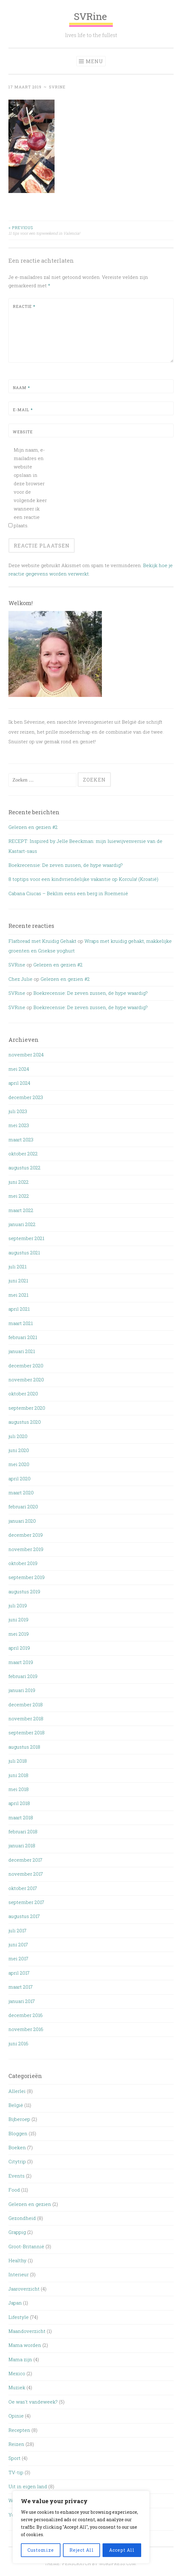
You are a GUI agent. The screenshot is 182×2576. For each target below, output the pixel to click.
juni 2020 (18, 1450)
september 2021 (26, 1238)
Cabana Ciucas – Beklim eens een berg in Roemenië (68, 893)
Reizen (16, 2444)
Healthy (17, 2260)
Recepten (19, 2430)
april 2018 (19, 1803)
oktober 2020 (23, 1393)
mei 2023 (18, 1125)
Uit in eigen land (27, 2486)
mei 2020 (18, 1464)
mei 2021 (18, 1295)
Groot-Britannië (26, 2246)
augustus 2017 (24, 1916)
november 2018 (25, 1718)
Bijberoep (19, 2119)
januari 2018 (21, 1845)
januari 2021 (21, 1351)
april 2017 (19, 1973)
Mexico (16, 2373)
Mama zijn (20, 2359)
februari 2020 (23, 1506)
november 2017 (25, 1874)
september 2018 (26, 1732)
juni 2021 (18, 1280)
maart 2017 (20, 1987)
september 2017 (26, 1902)
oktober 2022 (23, 1153)
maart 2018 (20, 1817)
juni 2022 (18, 1182)
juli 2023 (17, 1111)
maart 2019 (20, 1662)
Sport (14, 2458)
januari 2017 (21, 2001)
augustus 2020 (24, 1422)
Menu (94, 61)
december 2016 (25, 2015)
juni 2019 (18, 1619)
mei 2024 (18, 1069)
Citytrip (17, 2161)
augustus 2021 (24, 1252)
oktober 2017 (22, 1888)
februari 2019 (22, 1676)
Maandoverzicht (27, 2331)
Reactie (24, 306)
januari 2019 (21, 1690)
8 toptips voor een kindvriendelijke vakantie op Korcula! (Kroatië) (83, 879)
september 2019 (26, 1577)
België (15, 2105)
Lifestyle (18, 2317)
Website (23, 431)
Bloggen (17, 2133)
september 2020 (26, 1408)
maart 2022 (20, 1210)
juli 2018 (17, 1761)
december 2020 (25, 1365)
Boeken (17, 2147)
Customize (40, 2550)
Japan (15, 2303)
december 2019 (25, 1535)
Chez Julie (20, 979)
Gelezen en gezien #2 (33, 827)
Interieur (18, 2274)
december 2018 (25, 1704)
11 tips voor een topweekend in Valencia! (49, 230)
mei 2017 (18, 1958)
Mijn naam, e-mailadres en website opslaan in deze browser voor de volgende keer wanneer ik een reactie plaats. (30, 488)
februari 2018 (22, 1831)
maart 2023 (20, 1139)
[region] (81, 2527)
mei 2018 (18, 1789)
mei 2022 (18, 1196)
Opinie (16, 2416)
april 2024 (19, 1083)
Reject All (81, 2550)
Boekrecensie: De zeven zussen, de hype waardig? (65, 865)
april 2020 (19, 1478)
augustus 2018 (24, 1747)
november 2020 (26, 1379)
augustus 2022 (24, 1167)
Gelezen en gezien (29, 2204)
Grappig (17, 2232)
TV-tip (15, 2472)
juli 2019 (17, 1605)
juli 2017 (17, 1930)
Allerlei (17, 2091)
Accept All (122, 2550)
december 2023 (25, 1097)
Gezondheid (22, 2218)
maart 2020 (21, 1492)
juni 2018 (18, 1775)
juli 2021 (17, 1266)
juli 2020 (17, 1436)
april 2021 (19, 1309)
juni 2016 (18, 2043)
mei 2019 (18, 1634)
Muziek (16, 2387)
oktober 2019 (22, 1563)
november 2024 (26, 1054)
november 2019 (25, 1549)
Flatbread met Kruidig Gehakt (42, 941)
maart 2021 (20, 1323)
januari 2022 (22, 1224)
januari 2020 (22, 1521)
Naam (21, 387)
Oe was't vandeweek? (33, 2402)
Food (14, 2190)
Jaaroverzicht (24, 2289)
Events (16, 2176)
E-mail (23, 409)
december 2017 (25, 1860)
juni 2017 (18, 1944)
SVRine (91, 18)
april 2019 (19, 1648)
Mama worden (24, 2345)
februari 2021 (22, 1337)
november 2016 (25, 2029)
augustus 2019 (24, 1591)
